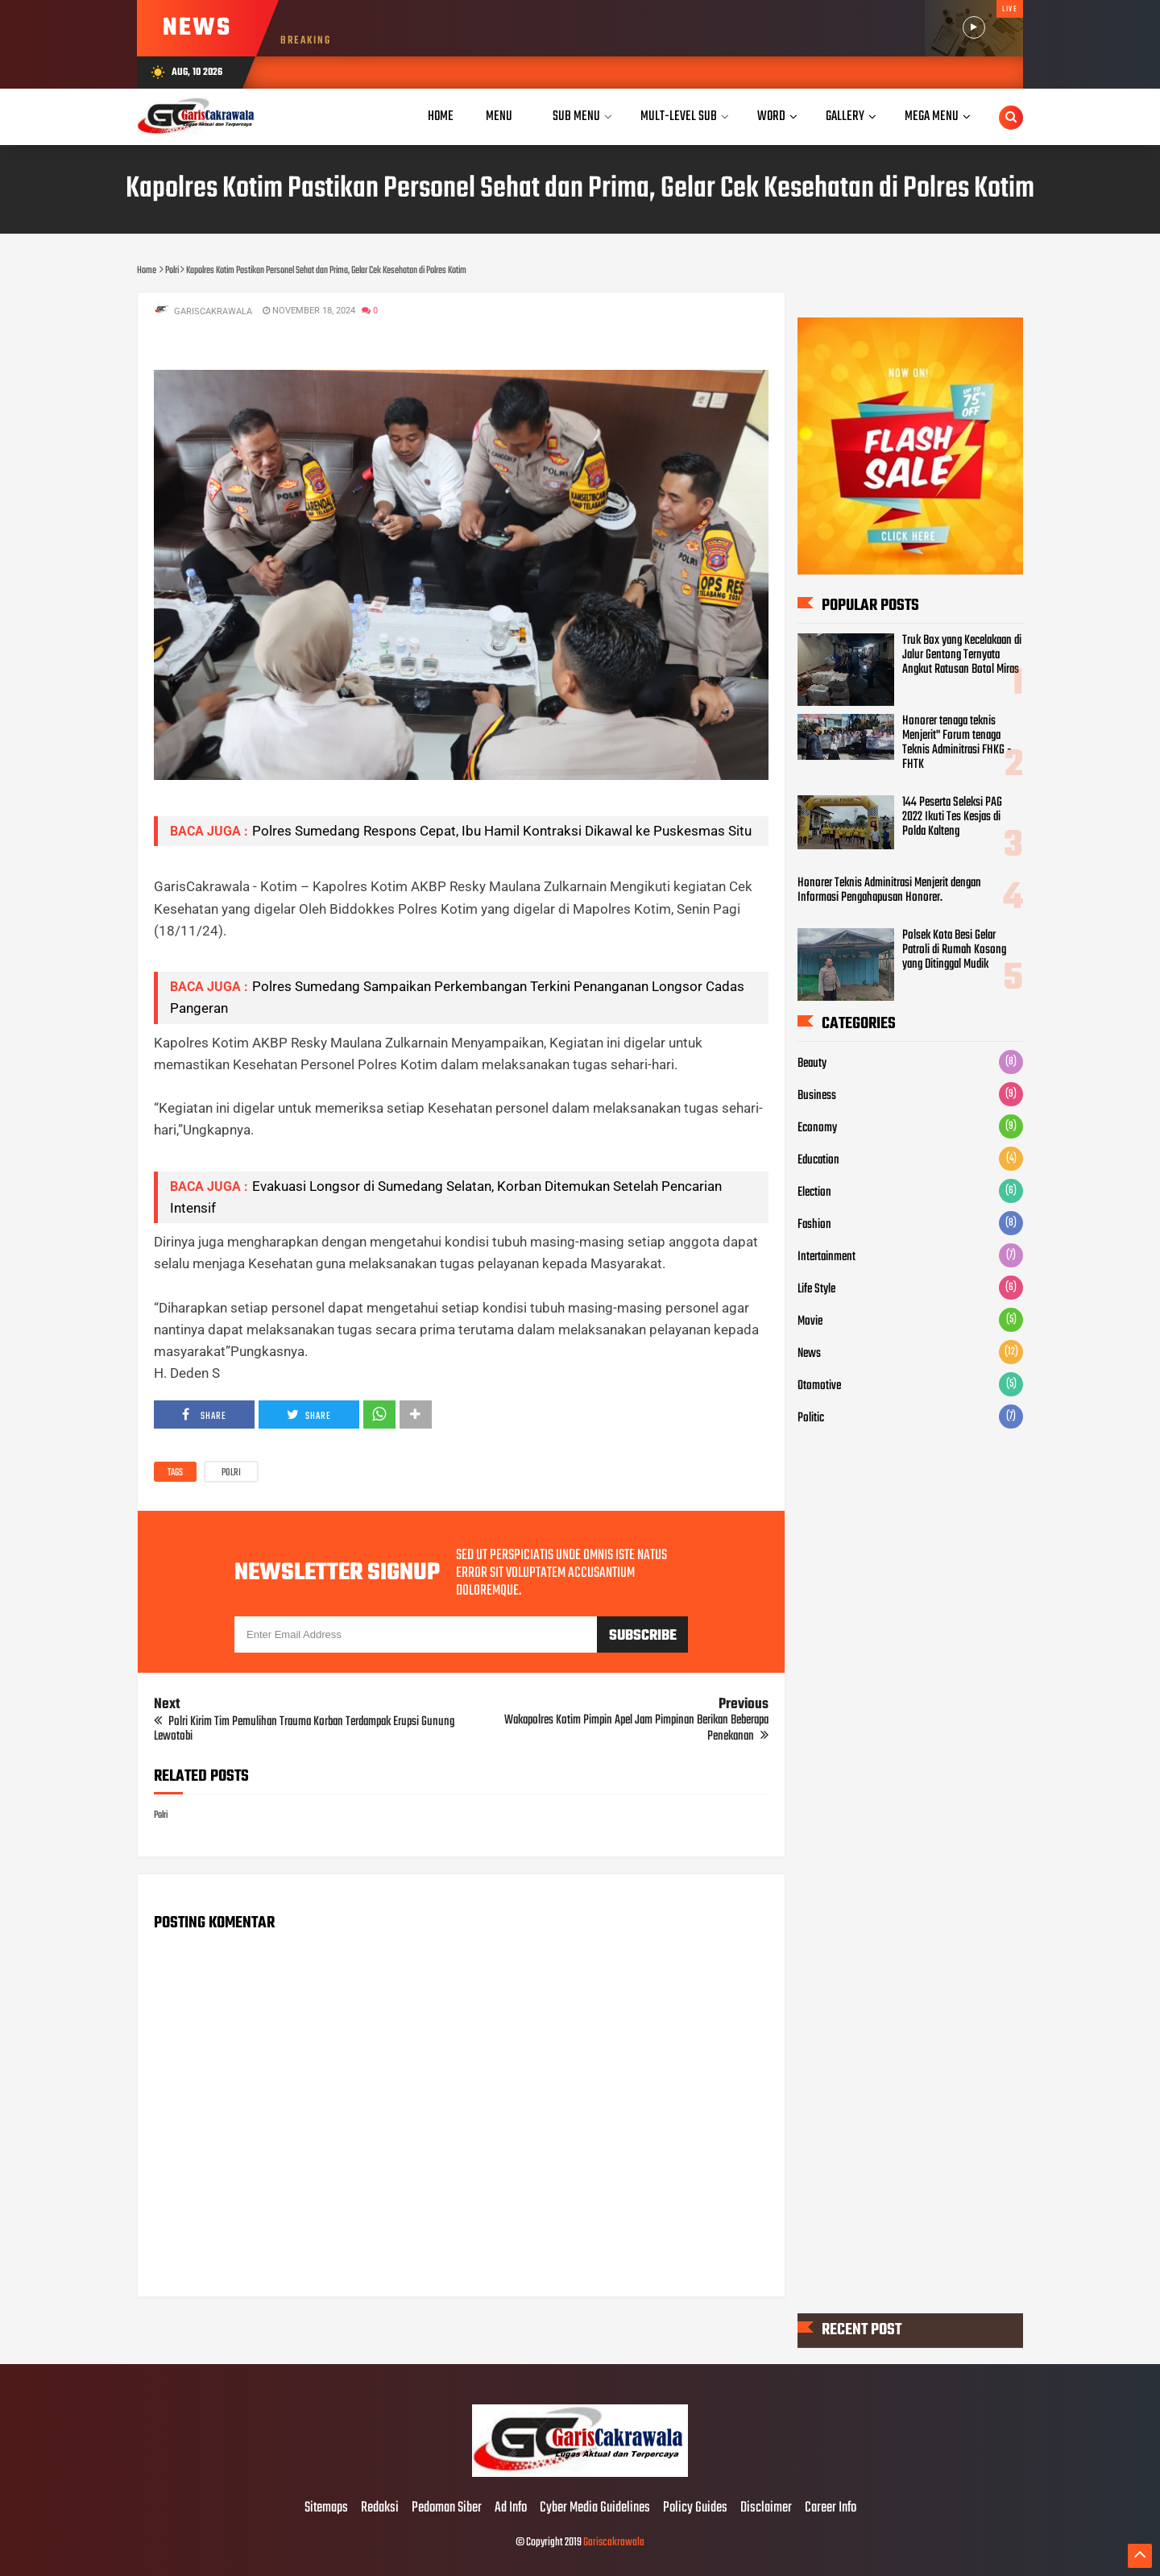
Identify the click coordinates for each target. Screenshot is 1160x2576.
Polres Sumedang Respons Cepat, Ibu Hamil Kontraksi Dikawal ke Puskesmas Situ (502, 831)
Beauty (812, 1063)
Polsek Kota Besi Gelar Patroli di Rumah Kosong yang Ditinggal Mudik (954, 950)
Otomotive (819, 1385)
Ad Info (511, 2508)
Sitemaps (326, 2508)
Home (441, 116)
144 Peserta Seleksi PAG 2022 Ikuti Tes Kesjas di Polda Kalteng (952, 817)
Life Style (816, 1289)
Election (814, 1192)
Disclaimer (766, 2508)
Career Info (830, 2508)
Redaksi (380, 2508)
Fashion (814, 1224)
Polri (231, 1473)
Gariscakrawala (613, 2542)
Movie (810, 1321)
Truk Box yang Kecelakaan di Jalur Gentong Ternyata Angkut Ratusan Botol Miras (961, 655)
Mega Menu (932, 116)
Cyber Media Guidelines (595, 2508)
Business (817, 1095)
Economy (817, 1128)
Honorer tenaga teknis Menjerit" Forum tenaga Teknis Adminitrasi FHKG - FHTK (957, 743)
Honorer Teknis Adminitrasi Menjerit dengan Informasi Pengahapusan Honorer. (889, 890)
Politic (811, 1418)
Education (818, 1160)
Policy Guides (695, 2508)
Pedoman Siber (447, 2508)
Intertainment (827, 1257)
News (809, 1353)
